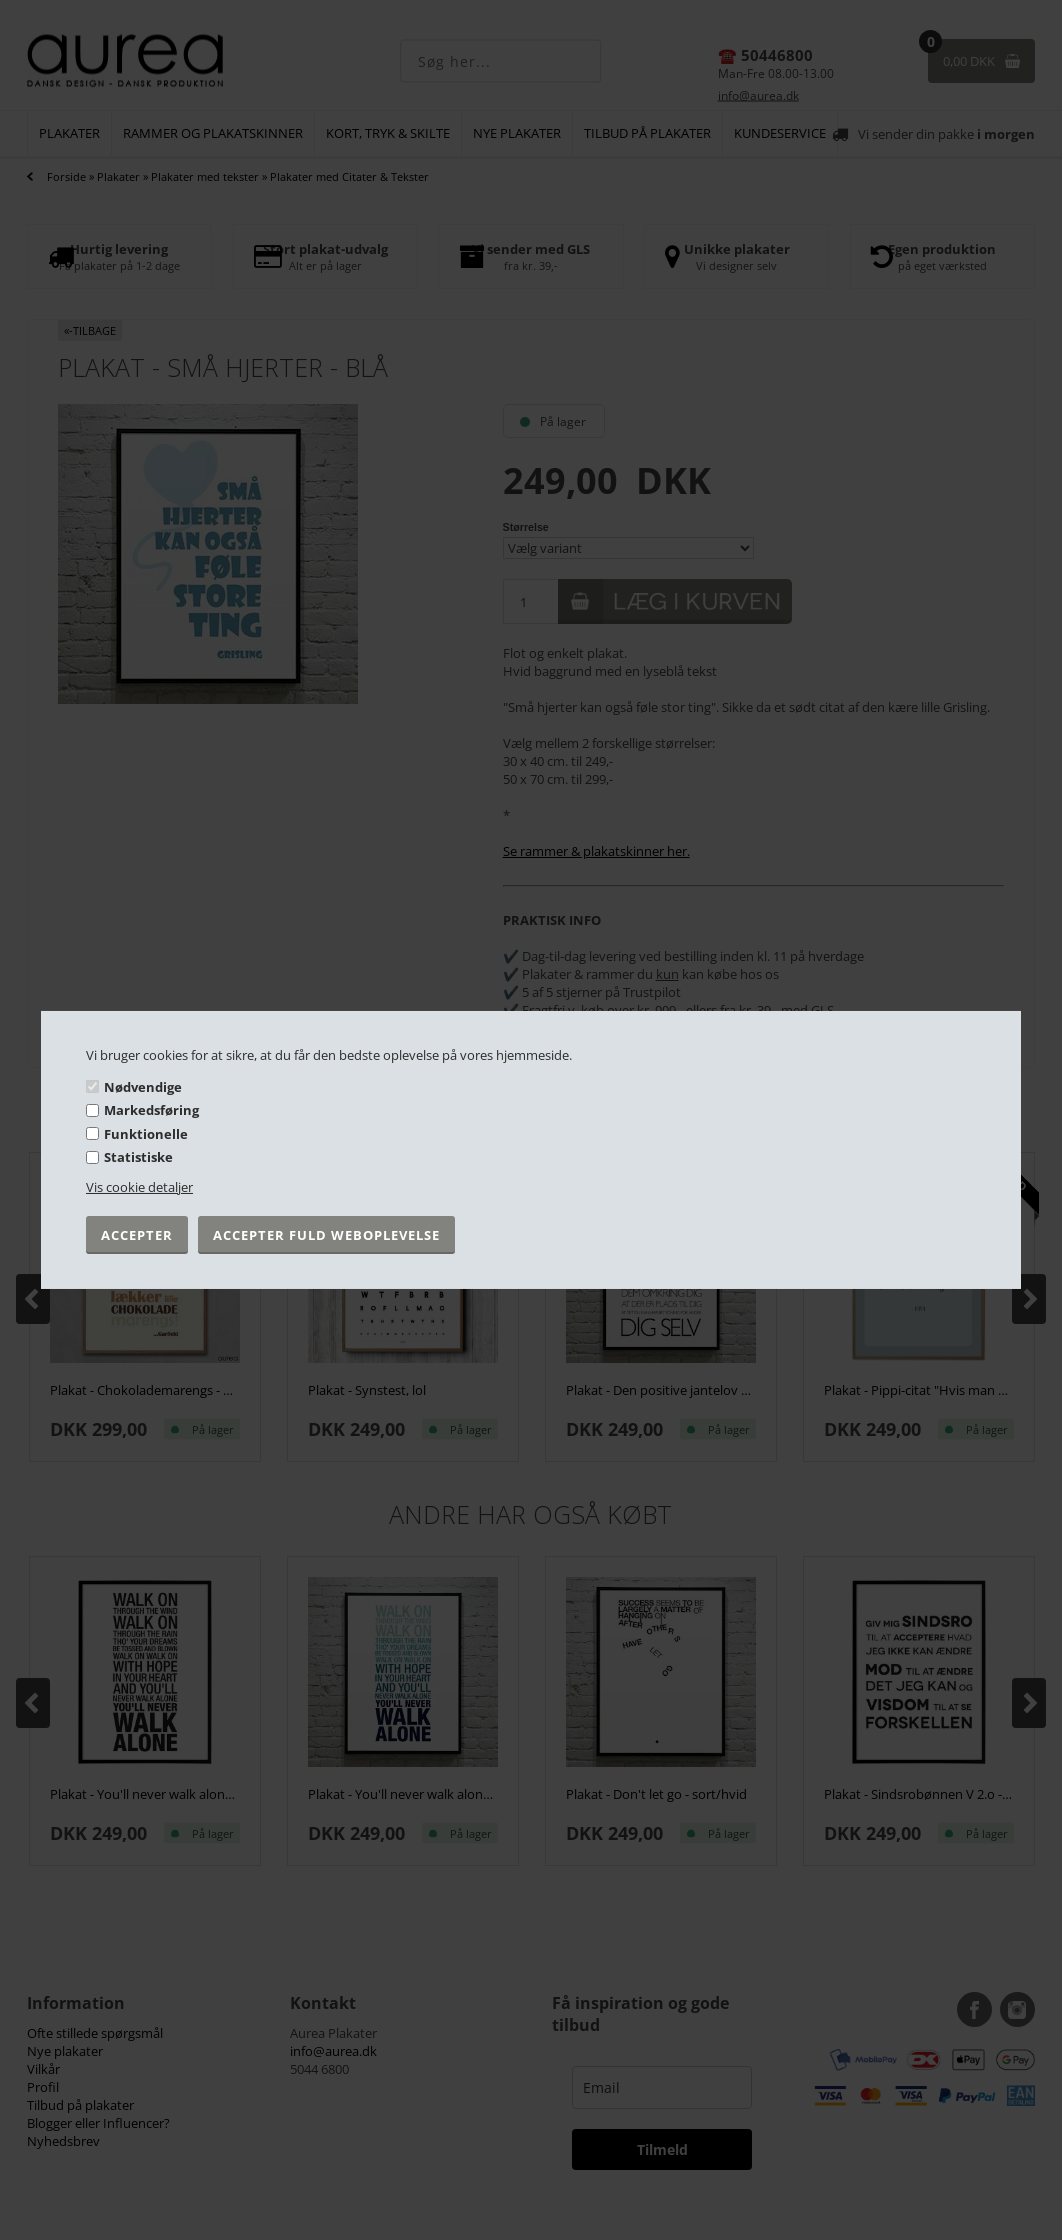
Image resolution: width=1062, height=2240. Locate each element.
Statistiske (138, 1157)
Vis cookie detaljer (139, 1187)
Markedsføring (151, 1110)
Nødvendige (143, 1086)
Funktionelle (146, 1134)
